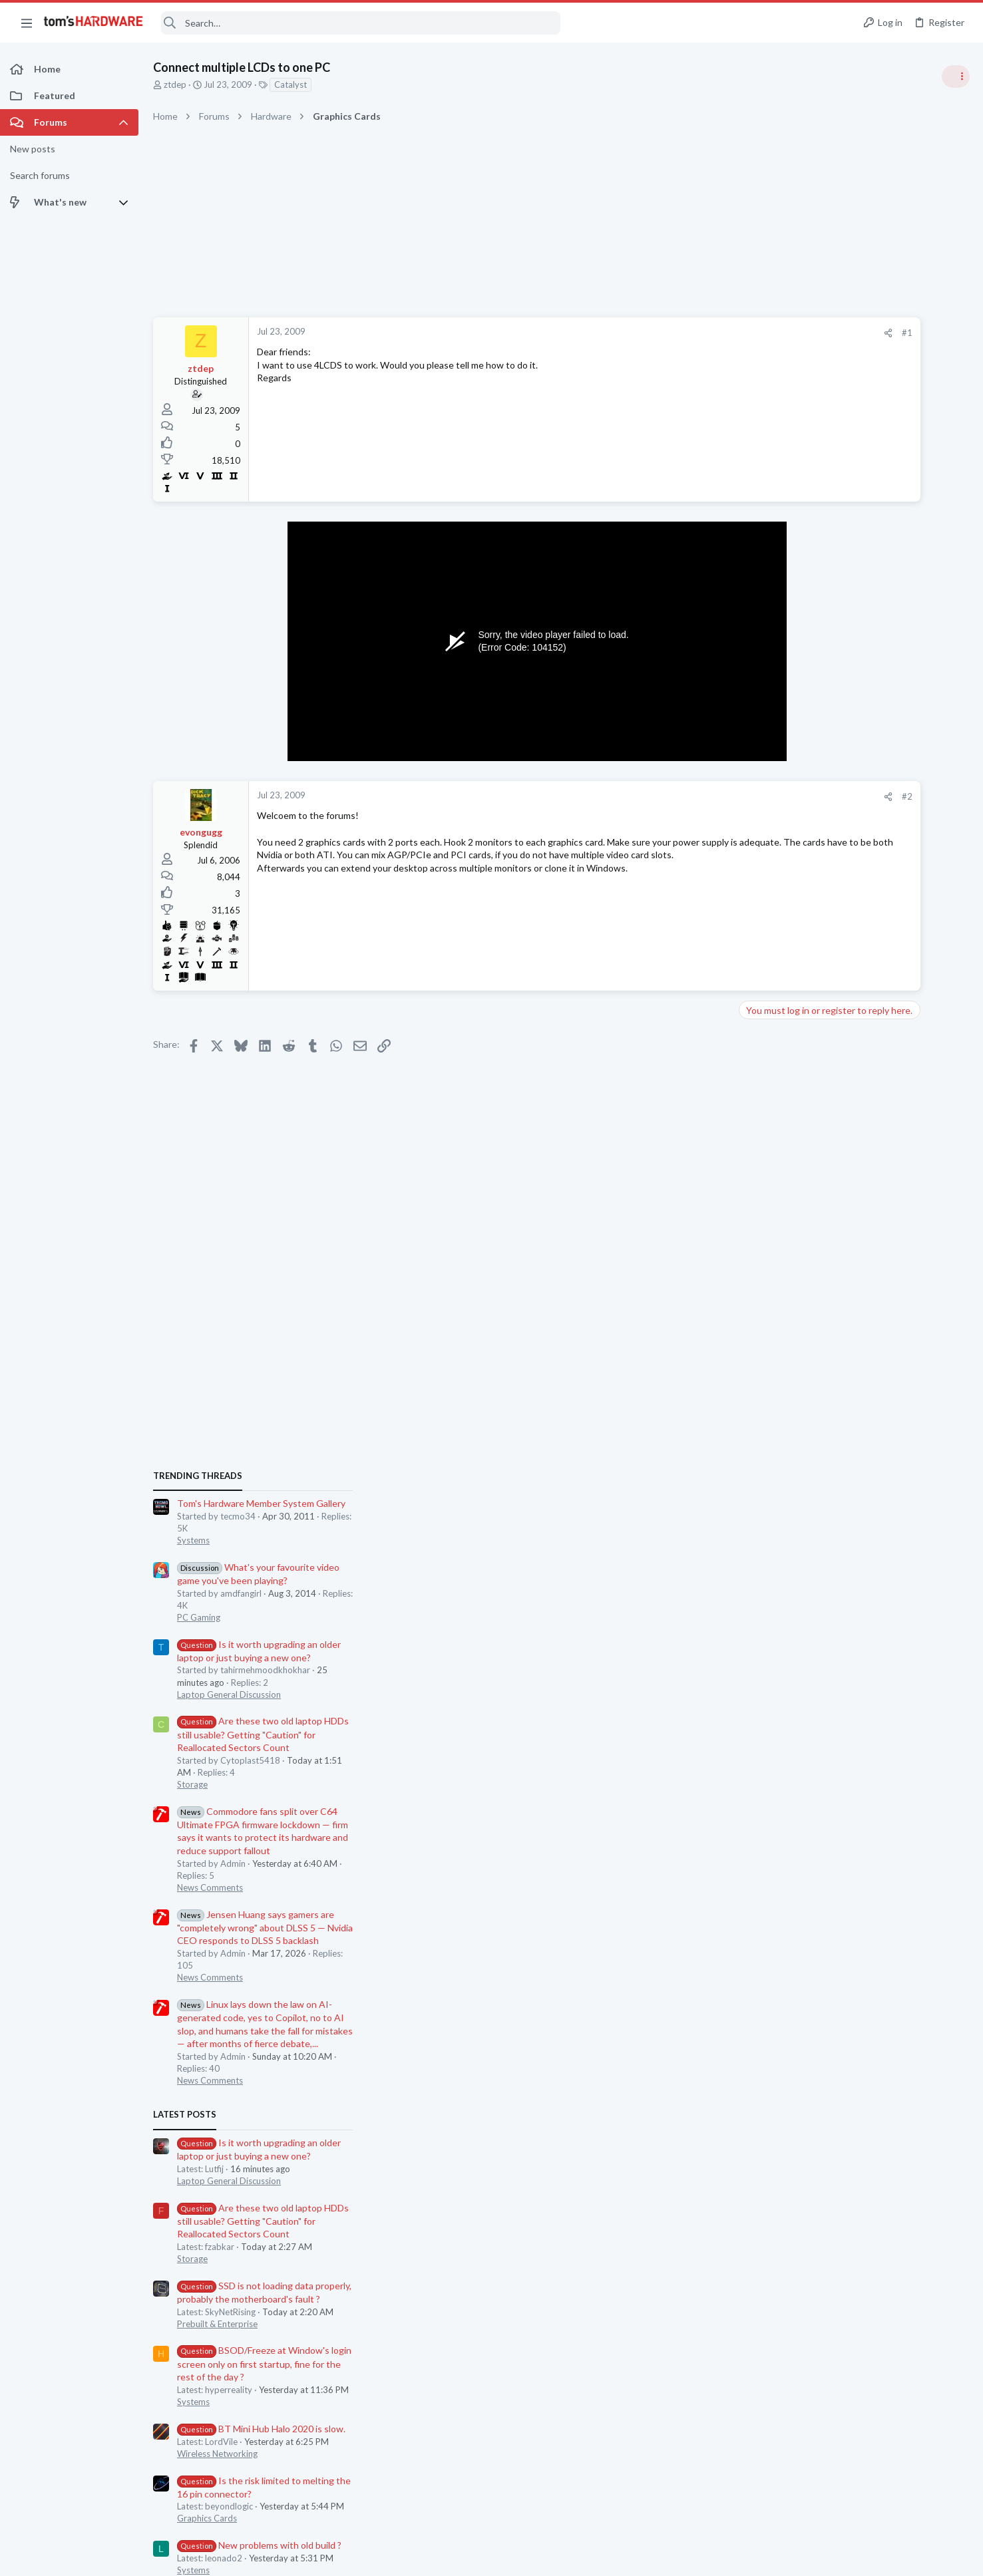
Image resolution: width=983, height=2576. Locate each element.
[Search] (360, 23)
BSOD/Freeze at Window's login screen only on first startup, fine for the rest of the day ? (881, 1612)
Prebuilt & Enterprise (834, 1571)
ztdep (175, 84)
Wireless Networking (834, 1701)
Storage (809, 1032)
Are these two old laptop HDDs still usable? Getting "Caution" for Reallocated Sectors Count (880, 982)
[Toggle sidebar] (956, 76)
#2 (743, 796)
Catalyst (290, 84)
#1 (743, 332)
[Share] (724, 333)
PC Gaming (815, 865)
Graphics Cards (824, 1766)
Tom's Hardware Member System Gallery (878, 751)
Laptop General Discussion (846, 942)
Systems (810, 788)
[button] (26, 22)
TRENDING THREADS (814, 723)
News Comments (827, 1135)
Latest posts (801, 1362)
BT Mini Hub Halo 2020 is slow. (878, 1676)
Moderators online (818, 1852)
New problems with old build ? (876, 1793)
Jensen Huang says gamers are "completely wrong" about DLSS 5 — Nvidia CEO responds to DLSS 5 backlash (882, 1175)
